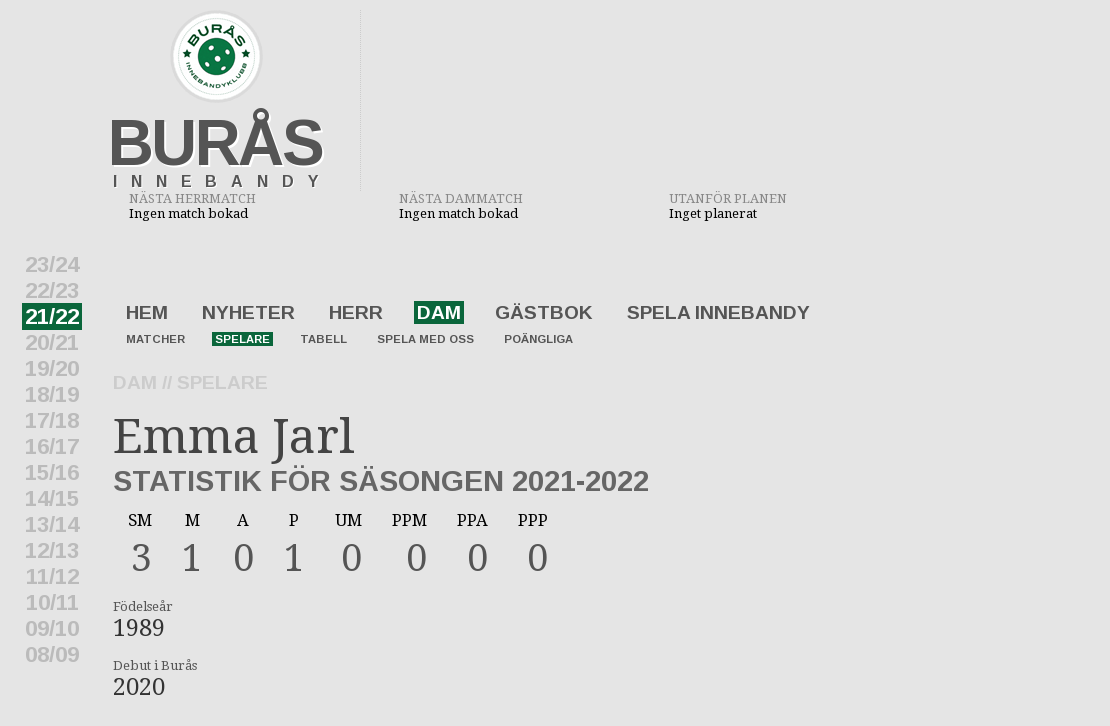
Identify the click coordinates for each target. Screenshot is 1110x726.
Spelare (242, 339)
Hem (147, 312)
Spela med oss (425, 339)
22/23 (52, 290)
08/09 (52, 654)
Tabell (323, 339)
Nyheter (248, 312)
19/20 (52, 368)
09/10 (52, 628)
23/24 (52, 264)
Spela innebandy (718, 312)
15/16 (52, 472)
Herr (356, 312)
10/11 (52, 602)
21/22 (52, 316)
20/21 (52, 342)
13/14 (52, 524)
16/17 (52, 446)
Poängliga (538, 339)
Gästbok (544, 312)
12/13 (52, 550)
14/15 (52, 498)
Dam (439, 312)
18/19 (52, 394)
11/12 (52, 576)
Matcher (155, 339)
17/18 (52, 420)
